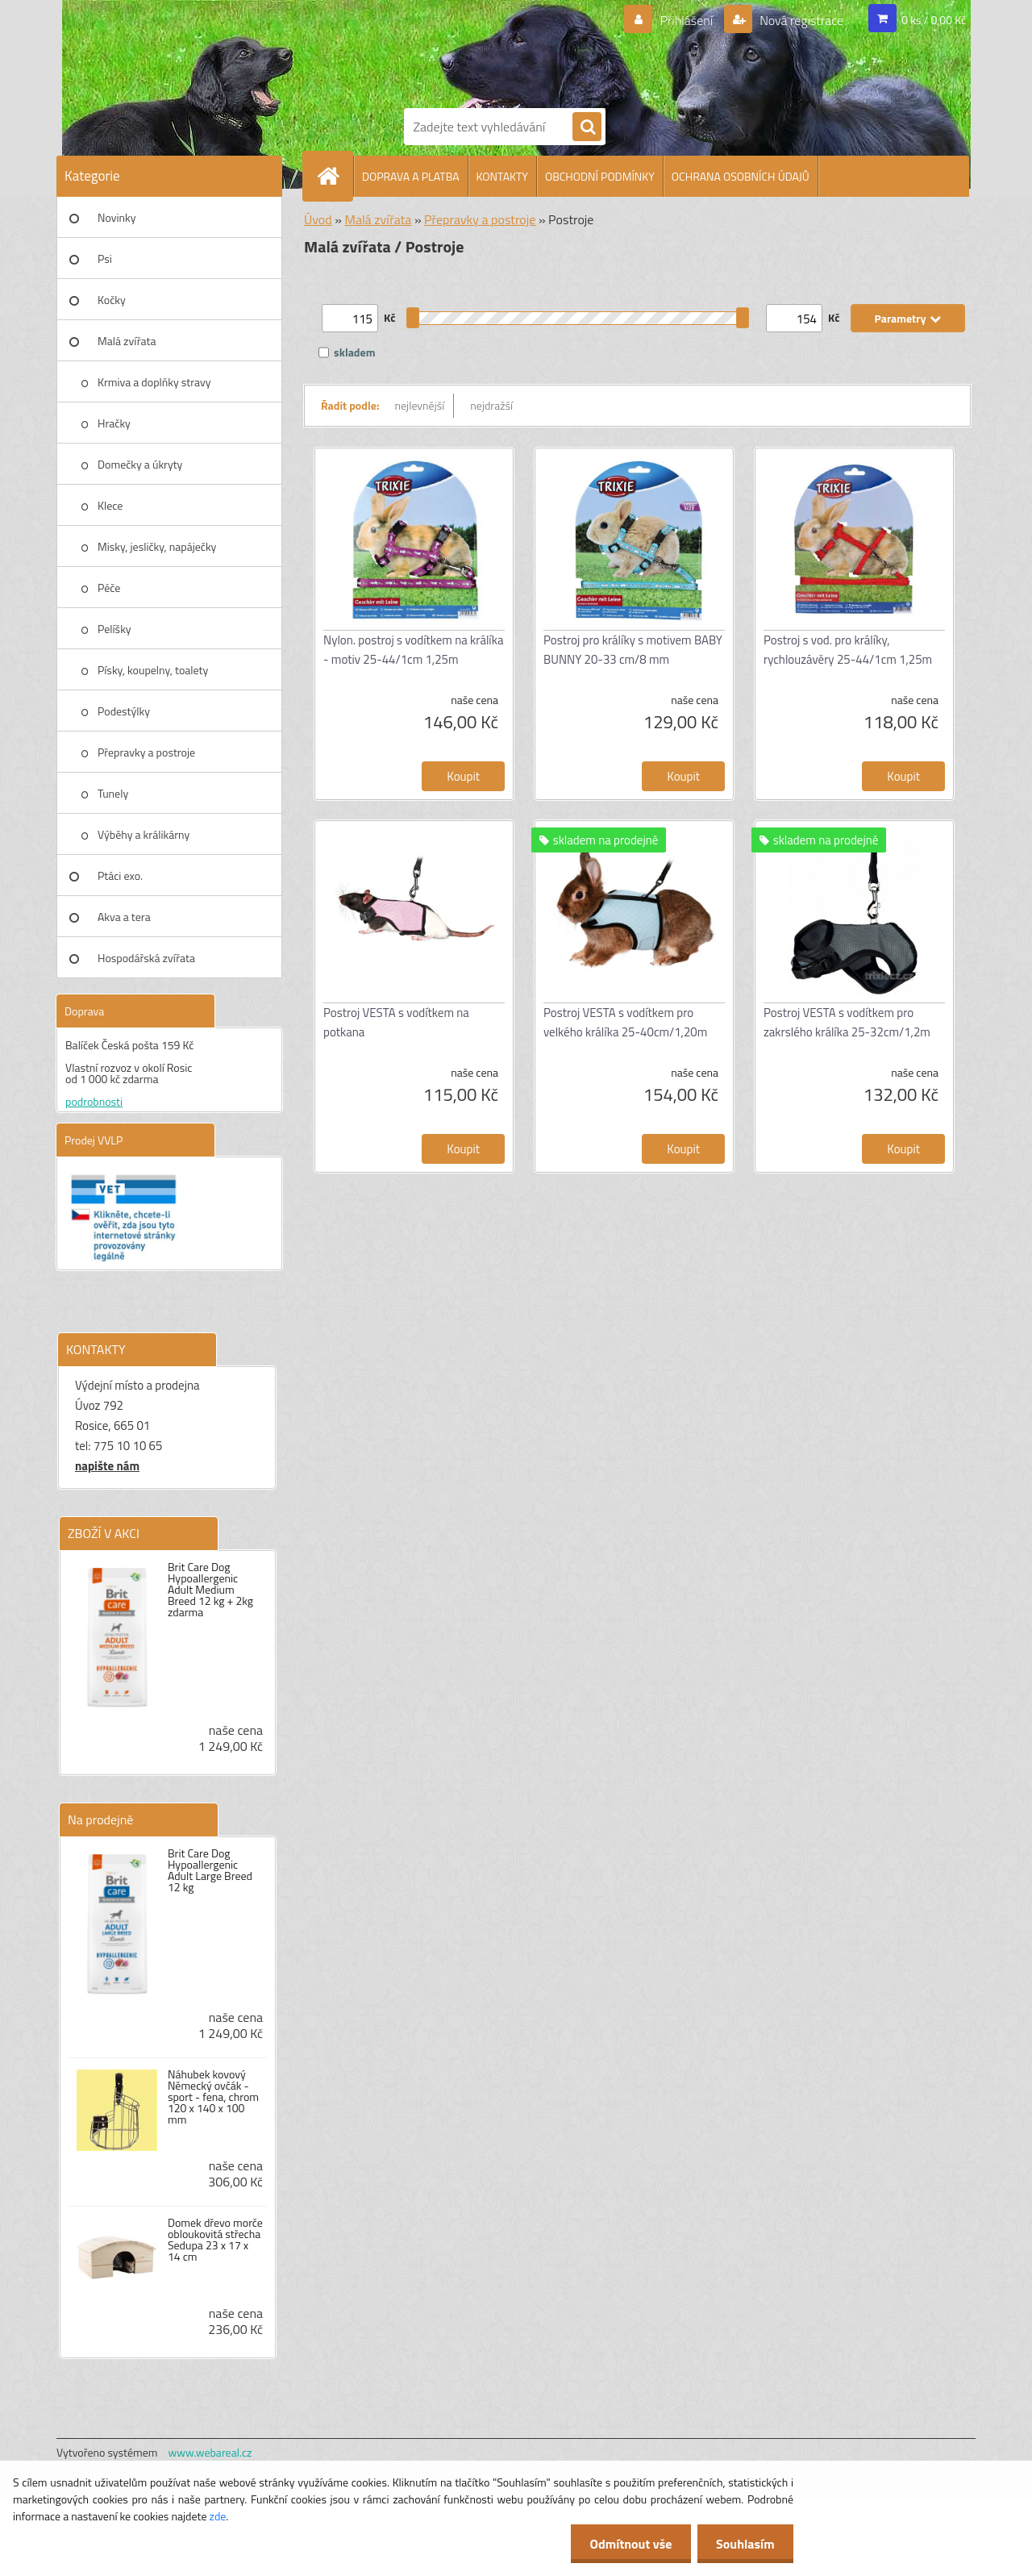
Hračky (114, 423)
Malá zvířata (127, 340)
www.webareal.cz (210, 2452)
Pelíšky (114, 628)
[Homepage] (334, 176)
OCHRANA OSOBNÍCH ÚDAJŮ (740, 176)
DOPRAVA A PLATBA (411, 176)
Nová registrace (800, 20)
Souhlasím (743, 2543)
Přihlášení (686, 20)
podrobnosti (94, 1101)
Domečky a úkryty (140, 464)
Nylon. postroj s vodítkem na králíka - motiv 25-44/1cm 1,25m (413, 650)
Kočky (112, 299)
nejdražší (491, 405)
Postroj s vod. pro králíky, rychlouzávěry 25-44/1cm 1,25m (848, 650)
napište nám (107, 1466)
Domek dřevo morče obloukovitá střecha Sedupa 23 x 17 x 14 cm (215, 2239)
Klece (110, 505)
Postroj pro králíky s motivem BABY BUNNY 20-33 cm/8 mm (632, 650)
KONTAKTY (502, 176)
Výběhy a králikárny (143, 834)
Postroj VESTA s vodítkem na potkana (396, 1022)
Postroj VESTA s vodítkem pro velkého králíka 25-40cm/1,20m (625, 1022)
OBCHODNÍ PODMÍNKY (600, 176)
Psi (105, 258)
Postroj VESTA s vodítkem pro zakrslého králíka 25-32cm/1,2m (847, 1022)
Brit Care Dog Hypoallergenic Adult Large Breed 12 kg (210, 1870)
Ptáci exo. (120, 875)
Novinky (116, 217)
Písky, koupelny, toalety (153, 669)
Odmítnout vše (627, 2543)
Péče (109, 587)
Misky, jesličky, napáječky (157, 546)
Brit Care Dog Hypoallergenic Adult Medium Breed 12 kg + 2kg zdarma (210, 1589)
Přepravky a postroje (146, 752)
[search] (586, 127)
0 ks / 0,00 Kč (933, 19)
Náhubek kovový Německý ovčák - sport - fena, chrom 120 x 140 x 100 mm (213, 2097)
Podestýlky (124, 710)
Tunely (113, 793)
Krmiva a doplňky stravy (154, 381)
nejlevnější (420, 405)
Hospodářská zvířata (146, 957)
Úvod (318, 219)
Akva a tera (124, 916)
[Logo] (459, 50)
